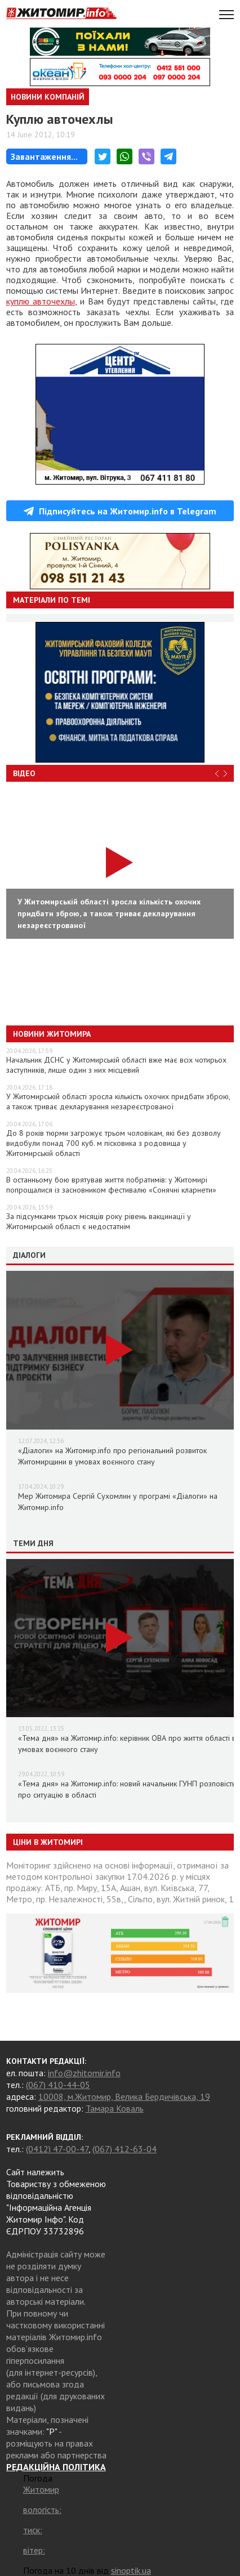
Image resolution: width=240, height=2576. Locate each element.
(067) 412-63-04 (124, 2148)
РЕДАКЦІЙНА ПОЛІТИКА (56, 2466)
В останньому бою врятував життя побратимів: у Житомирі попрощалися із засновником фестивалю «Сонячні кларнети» (111, 1185)
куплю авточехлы (40, 301)
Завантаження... (44, 156)
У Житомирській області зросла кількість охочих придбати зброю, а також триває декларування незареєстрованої (118, 1101)
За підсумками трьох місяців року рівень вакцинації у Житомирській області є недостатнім (98, 1221)
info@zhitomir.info (84, 2072)
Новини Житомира (52, 1034)
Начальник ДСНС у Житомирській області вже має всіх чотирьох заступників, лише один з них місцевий (116, 1065)
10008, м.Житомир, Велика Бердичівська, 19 (124, 2096)
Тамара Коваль (115, 2108)
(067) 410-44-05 (58, 2084)
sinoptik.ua (131, 2570)
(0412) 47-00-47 (57, 2148)
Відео (24, 773)
